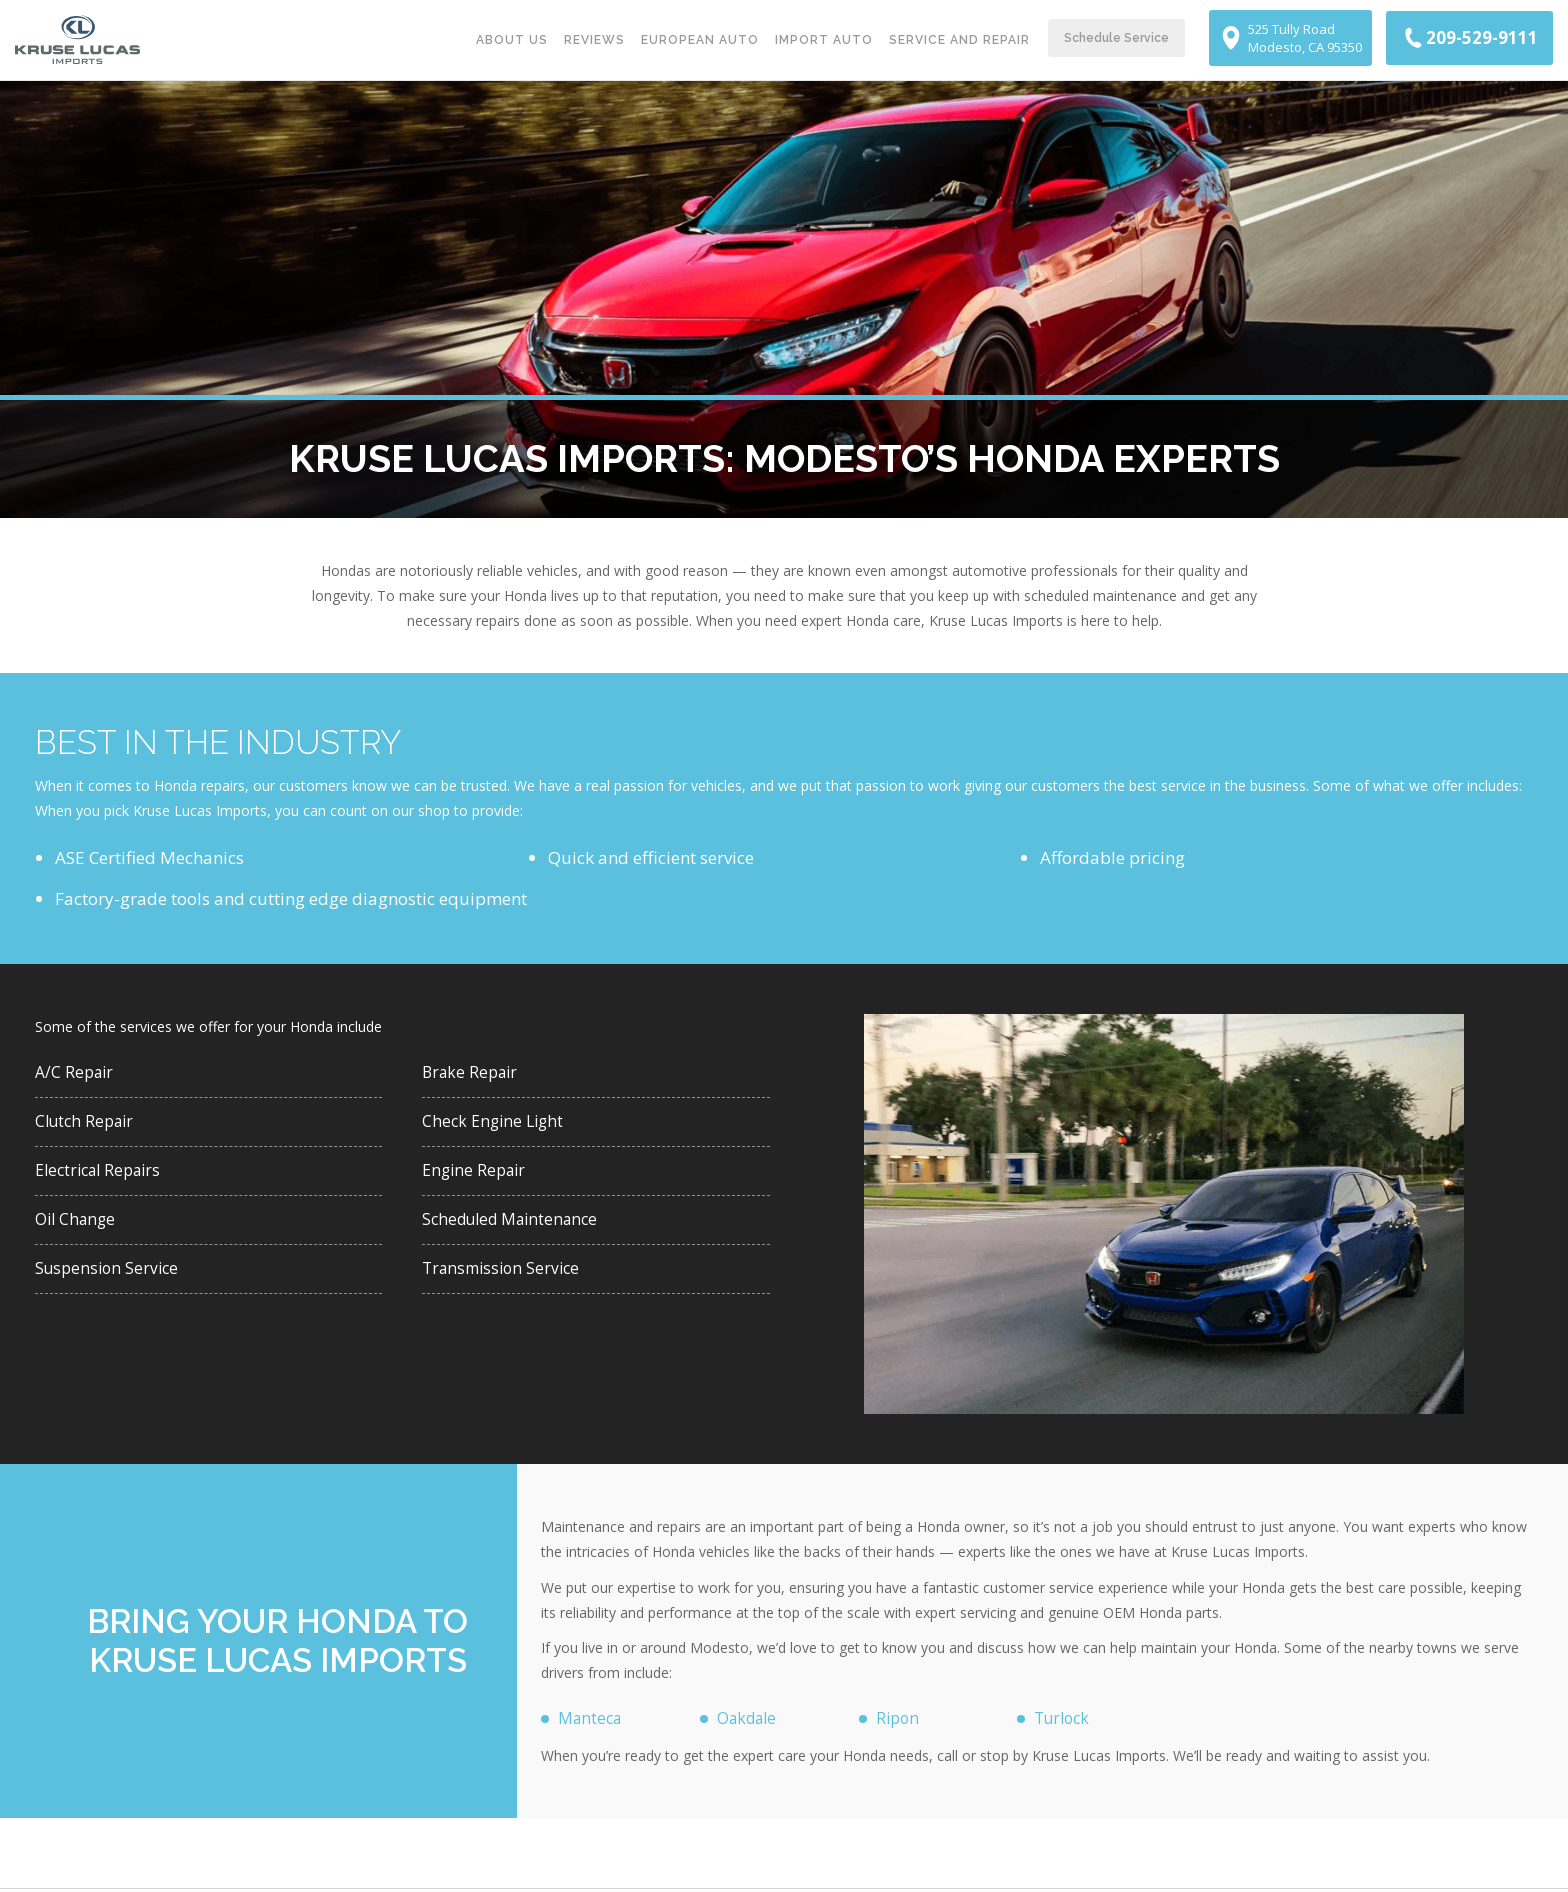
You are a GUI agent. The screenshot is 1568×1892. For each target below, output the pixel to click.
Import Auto (824, 40)
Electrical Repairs (103, 1177)
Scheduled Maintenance (517, 1228)
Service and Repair (959, 40)
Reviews (594, 40)
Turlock (1064, 1719)
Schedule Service (1116, 38)
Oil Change (78, 1228)
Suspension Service (110, 1280)
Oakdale (750, 1719)
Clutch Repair (88, 1125)
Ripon (899, 1719)
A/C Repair (76, 1073)
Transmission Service (505, 1280)
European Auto (700, 40)
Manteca (592, 1719)
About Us (512, 40)
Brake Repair (473, 1073)
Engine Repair (477, 1177)
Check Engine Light (496, 1125)
